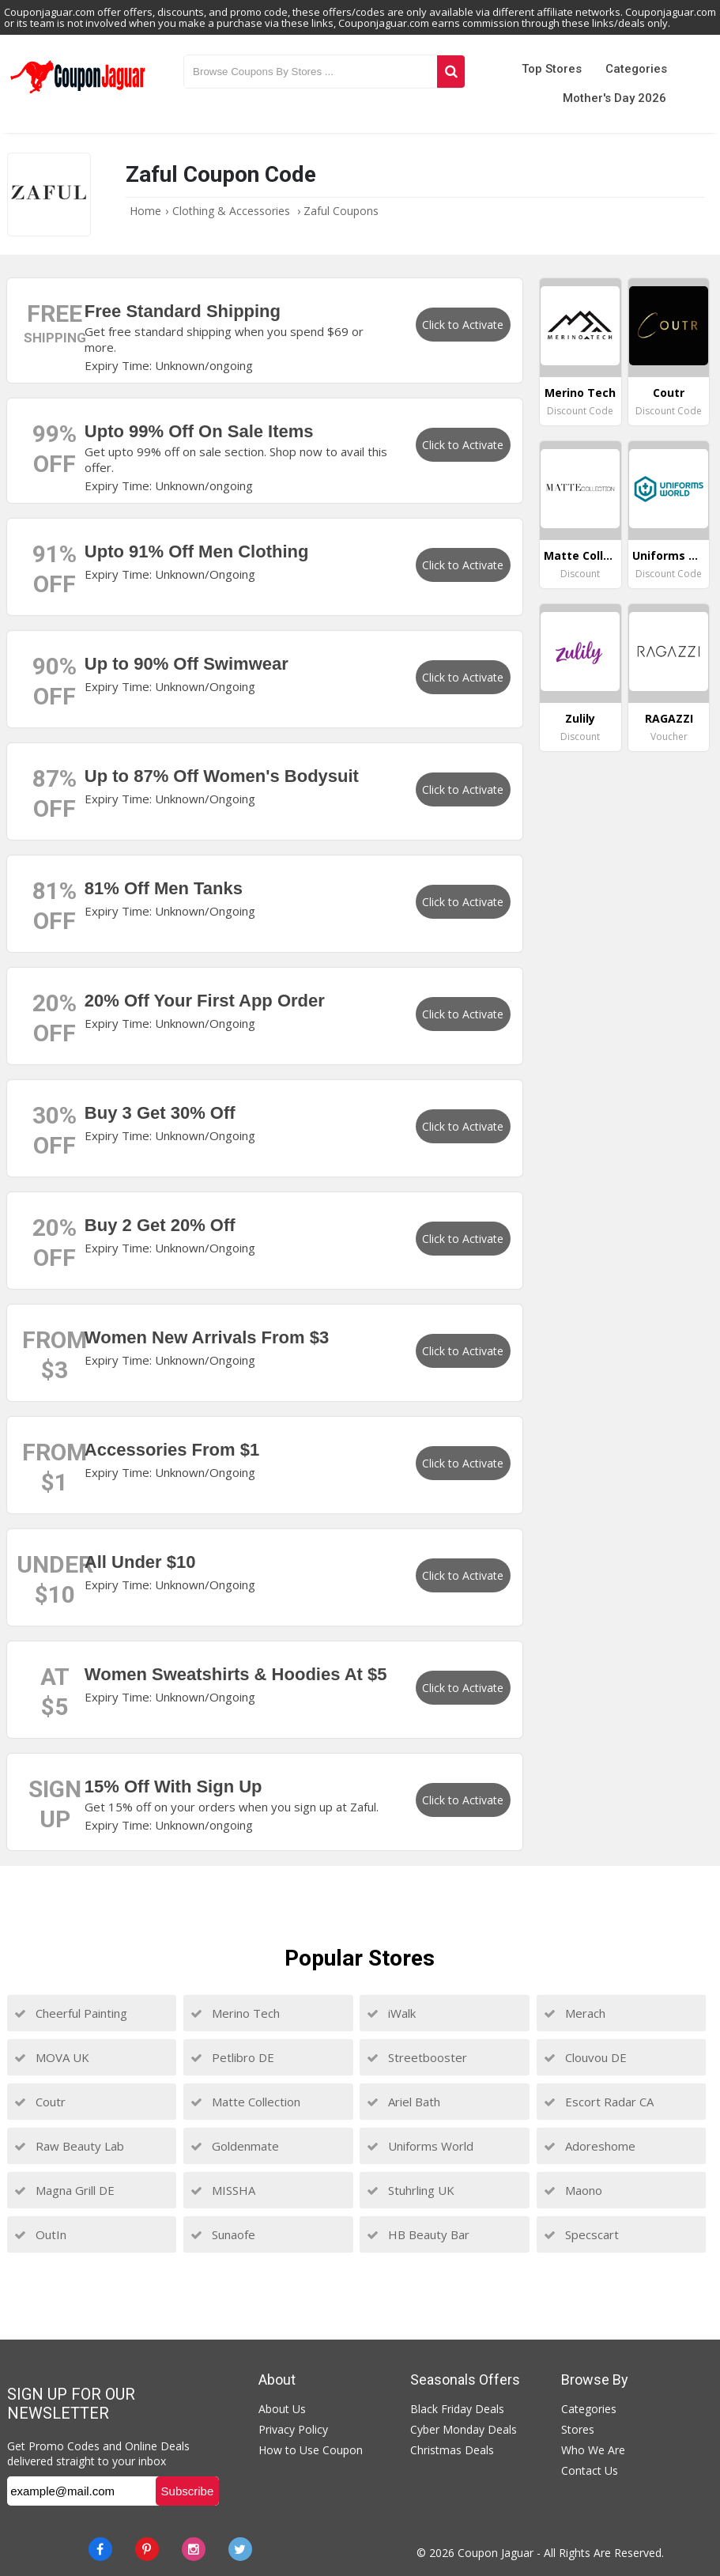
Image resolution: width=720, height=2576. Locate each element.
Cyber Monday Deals (463, 2429)
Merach (574, 2013)
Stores (577, 2429)
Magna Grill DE (64, 2190)
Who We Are (593, 2449)
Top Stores (552, 69)
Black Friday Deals (457, 2408)
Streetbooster (417, 2057)
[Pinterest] (147, 2549)
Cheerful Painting (70, 2013)
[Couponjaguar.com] (78, 94)
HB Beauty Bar (418, 2234)
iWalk (391, 2013)
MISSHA (222, 2190)
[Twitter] (240, 2549)
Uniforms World (420, 2146)
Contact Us (589, 2470)
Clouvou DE (585, 2057)
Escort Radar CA (599, 2102)
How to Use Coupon (310, 2449)
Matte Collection (245, 2102)
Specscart (581, 2234)
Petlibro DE (232, 2057)
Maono (573, 2190)
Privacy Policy (293, 2429)
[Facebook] (100, 2549)
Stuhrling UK (410, 2190)
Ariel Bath (403, 2102)
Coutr (40, 2102)
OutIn (40, 2234)
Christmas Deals (452, 2449)
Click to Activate (462, 324)
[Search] (451, 71)
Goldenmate (234, 2146)
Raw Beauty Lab (69, 2146)
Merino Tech (235, 2013)
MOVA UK (51, 2057)
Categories (636, 69)
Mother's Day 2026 (614, 98)
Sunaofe (222, 2234)
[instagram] (193, 2549)
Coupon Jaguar (495, 2552)
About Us (282, 2408)
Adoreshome (589, 2146)
